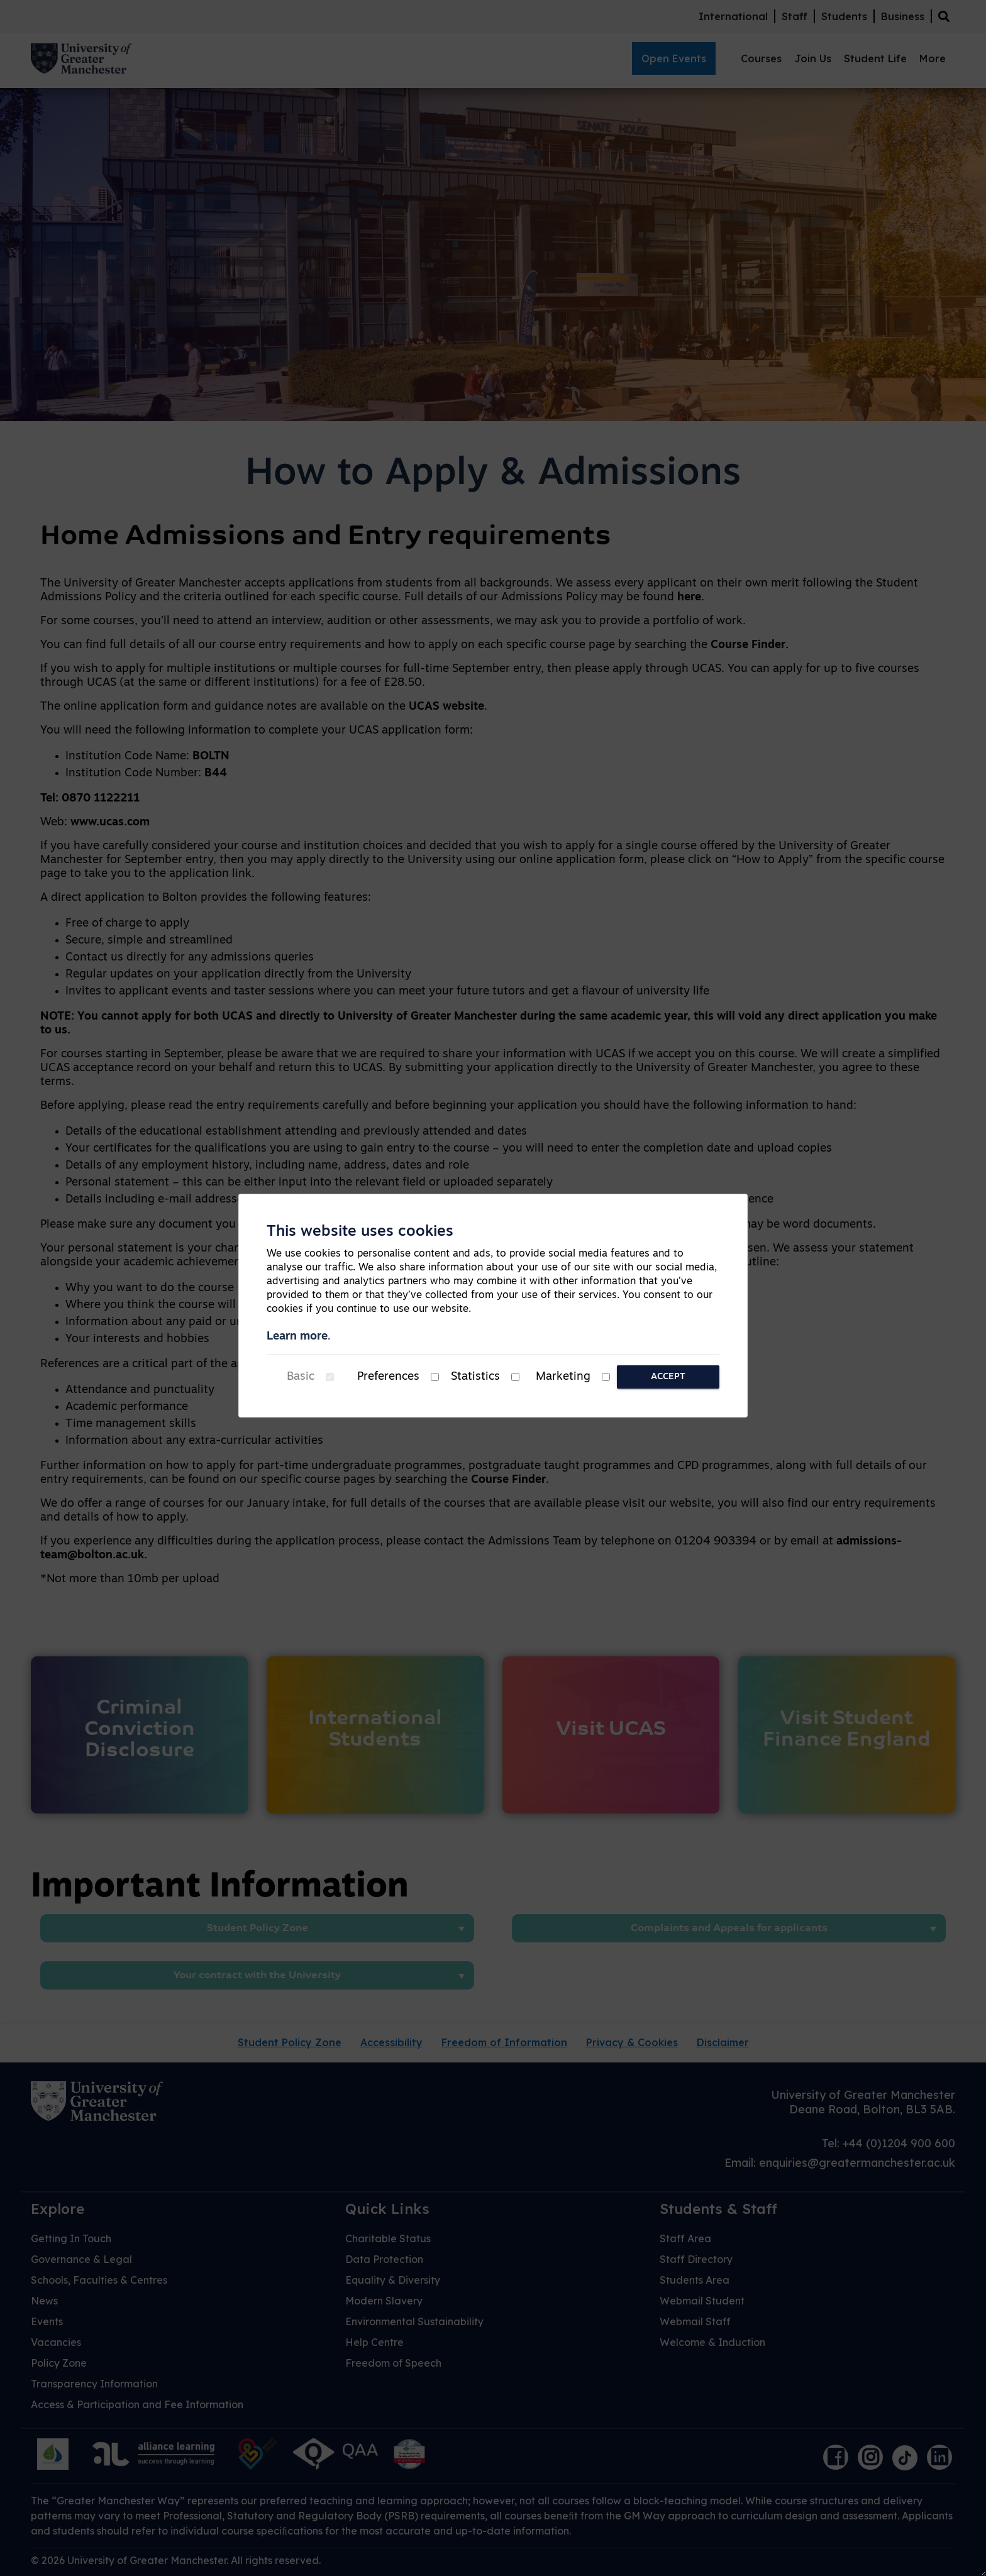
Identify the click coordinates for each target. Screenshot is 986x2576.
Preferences (388, 1377)
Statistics (475, 1377)
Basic (300, 1377)
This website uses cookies (360, 1232)
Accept (668, 1377)
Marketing (563, 1377)
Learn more (297, 1337)
